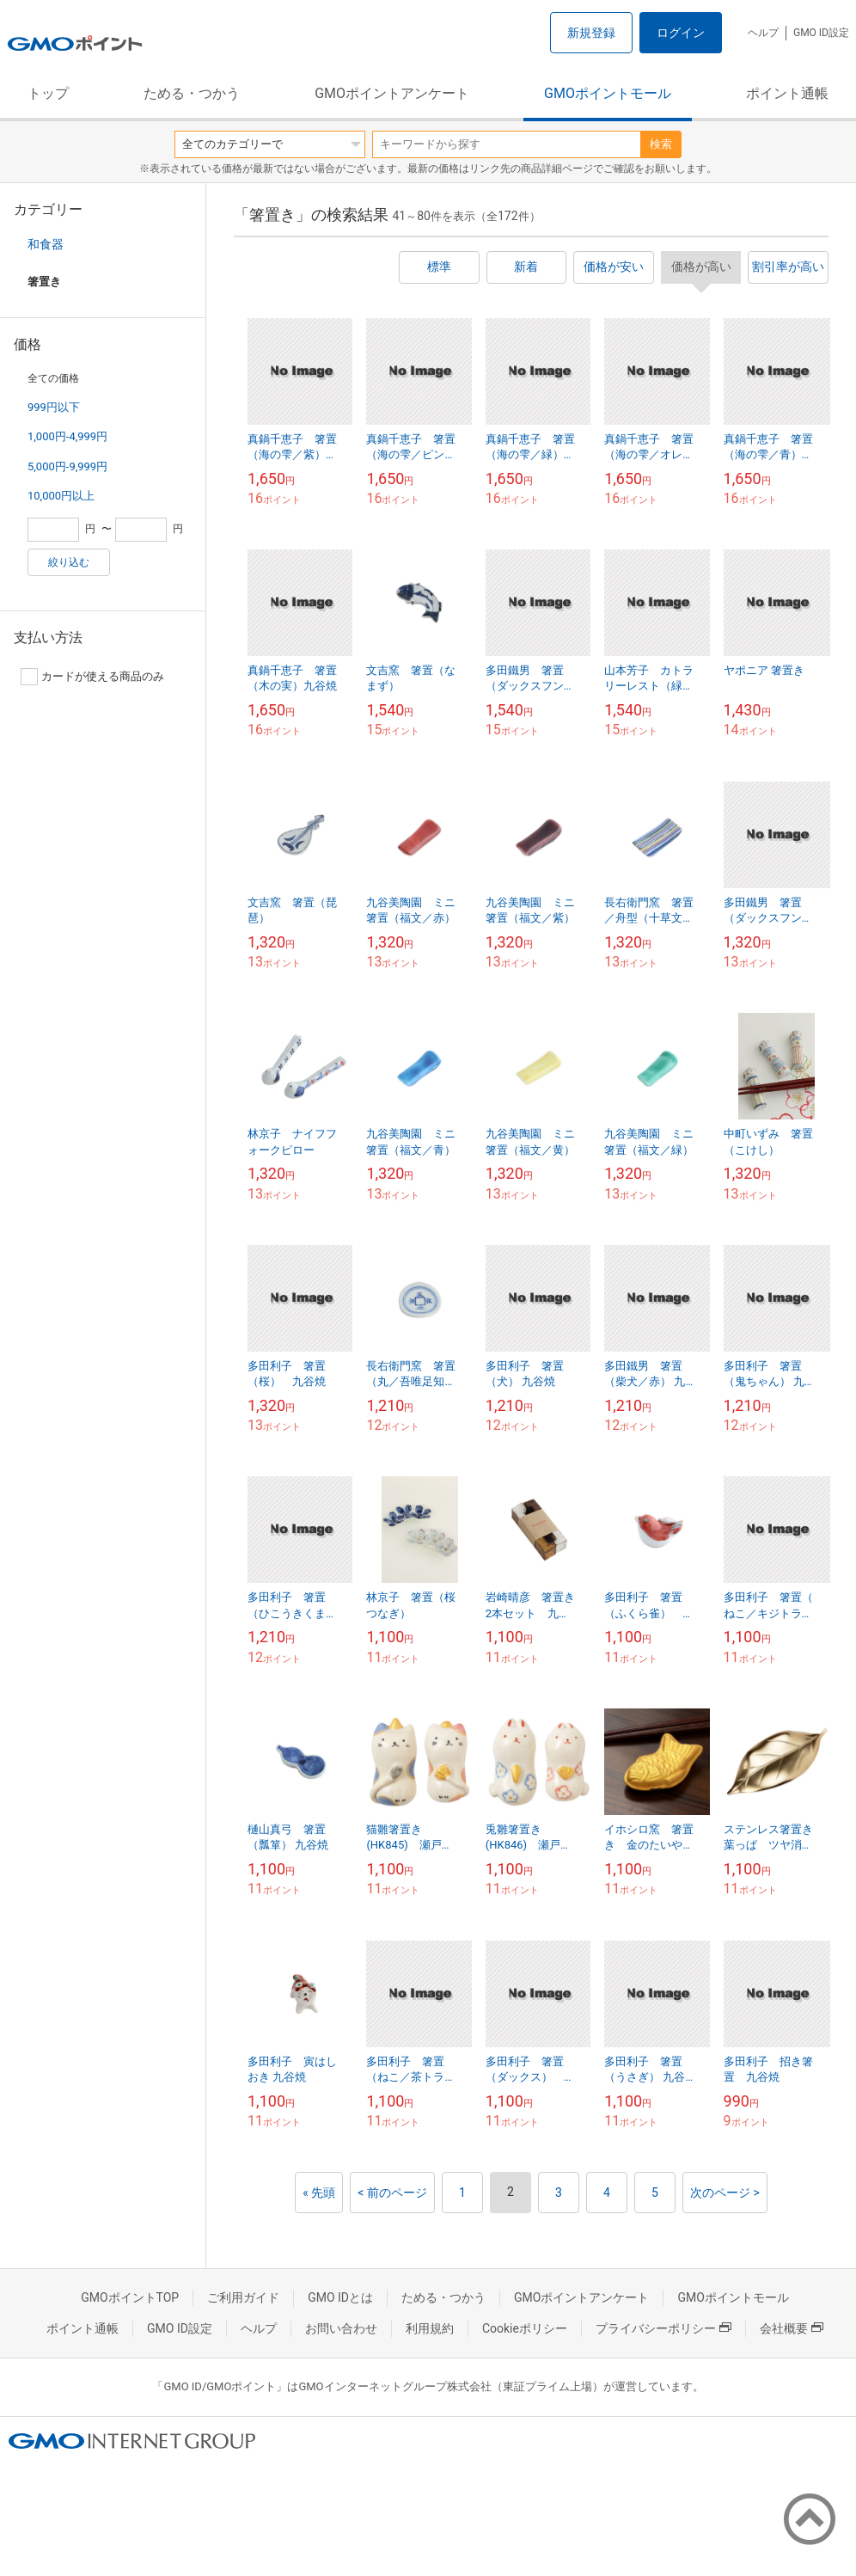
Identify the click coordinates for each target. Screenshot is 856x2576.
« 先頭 (319, 2192)
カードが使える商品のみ (92, 676)
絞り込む (68, 562)
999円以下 (54, 407)
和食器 (46, 244)
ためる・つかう (192, 93)
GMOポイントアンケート (392, 93)
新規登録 (591, 33)
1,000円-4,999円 (67, 436)
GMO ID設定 (821, 33)
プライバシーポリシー (663, 2328)
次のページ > (725, 2192)
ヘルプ (763, 33)
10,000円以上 (61, 495)
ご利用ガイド (243, 2297)
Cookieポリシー (524, 2328)
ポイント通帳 (787, 93)
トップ (48, 93)
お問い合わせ (341, 2328)
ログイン (681, 33)
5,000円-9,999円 (67, 466)
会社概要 (791, 2328)
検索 (661, 144)
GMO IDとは (340, 2297)
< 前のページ (392, 2192)
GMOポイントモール (607, 93)
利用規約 (430, 2328)
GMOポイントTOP (130, 2297)
